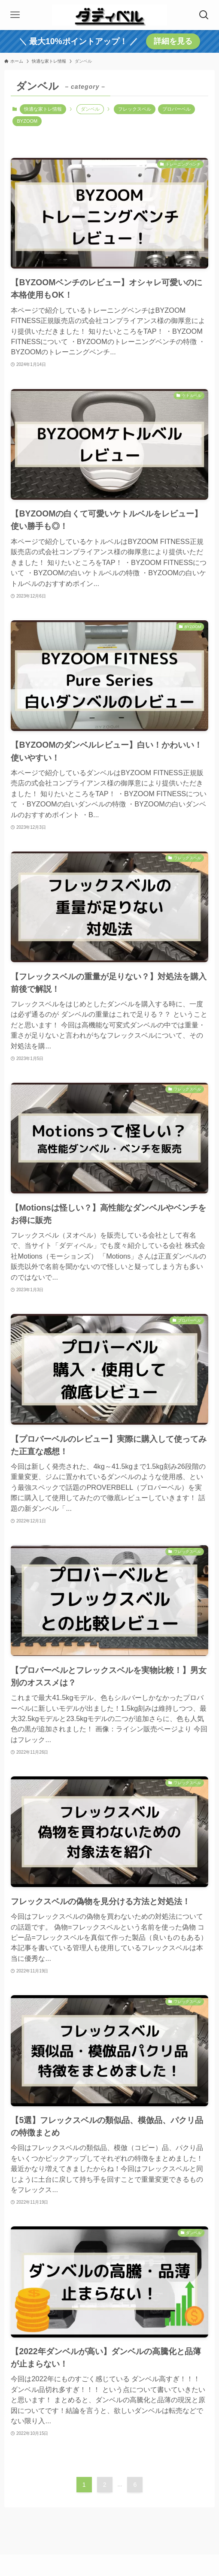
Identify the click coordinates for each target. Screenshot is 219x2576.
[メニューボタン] (15, 15)
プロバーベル (176, 109)
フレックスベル (134, 109)
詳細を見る (173, 40)
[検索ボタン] (204, 15)
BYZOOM (27, 121)
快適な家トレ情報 (43, 109)
